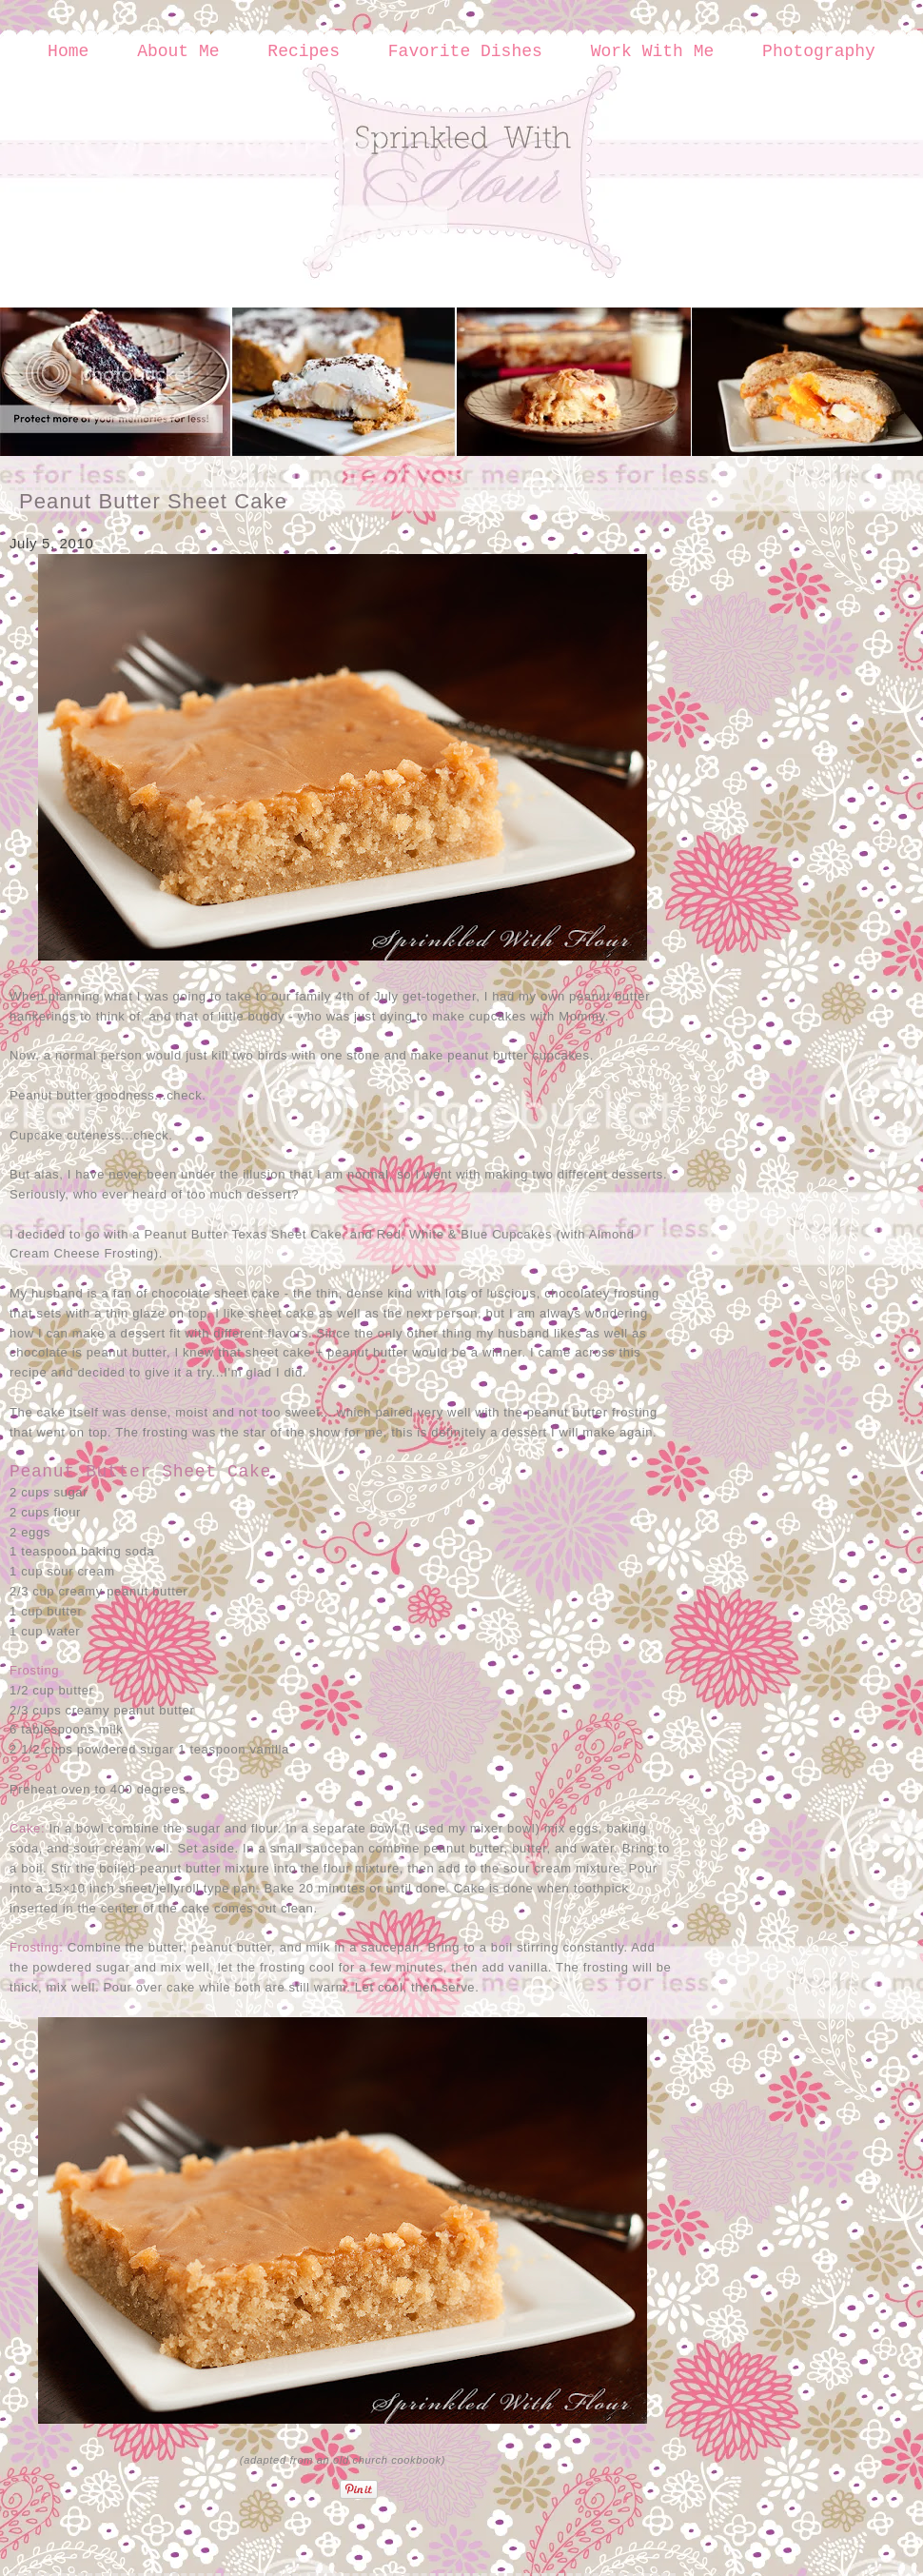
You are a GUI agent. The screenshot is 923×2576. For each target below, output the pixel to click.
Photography (818, 51)
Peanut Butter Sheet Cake (153, 501)
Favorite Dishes (465, 51)
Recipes (303, 51)
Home (68, 51)
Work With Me (653, 51)
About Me (178, 51)
